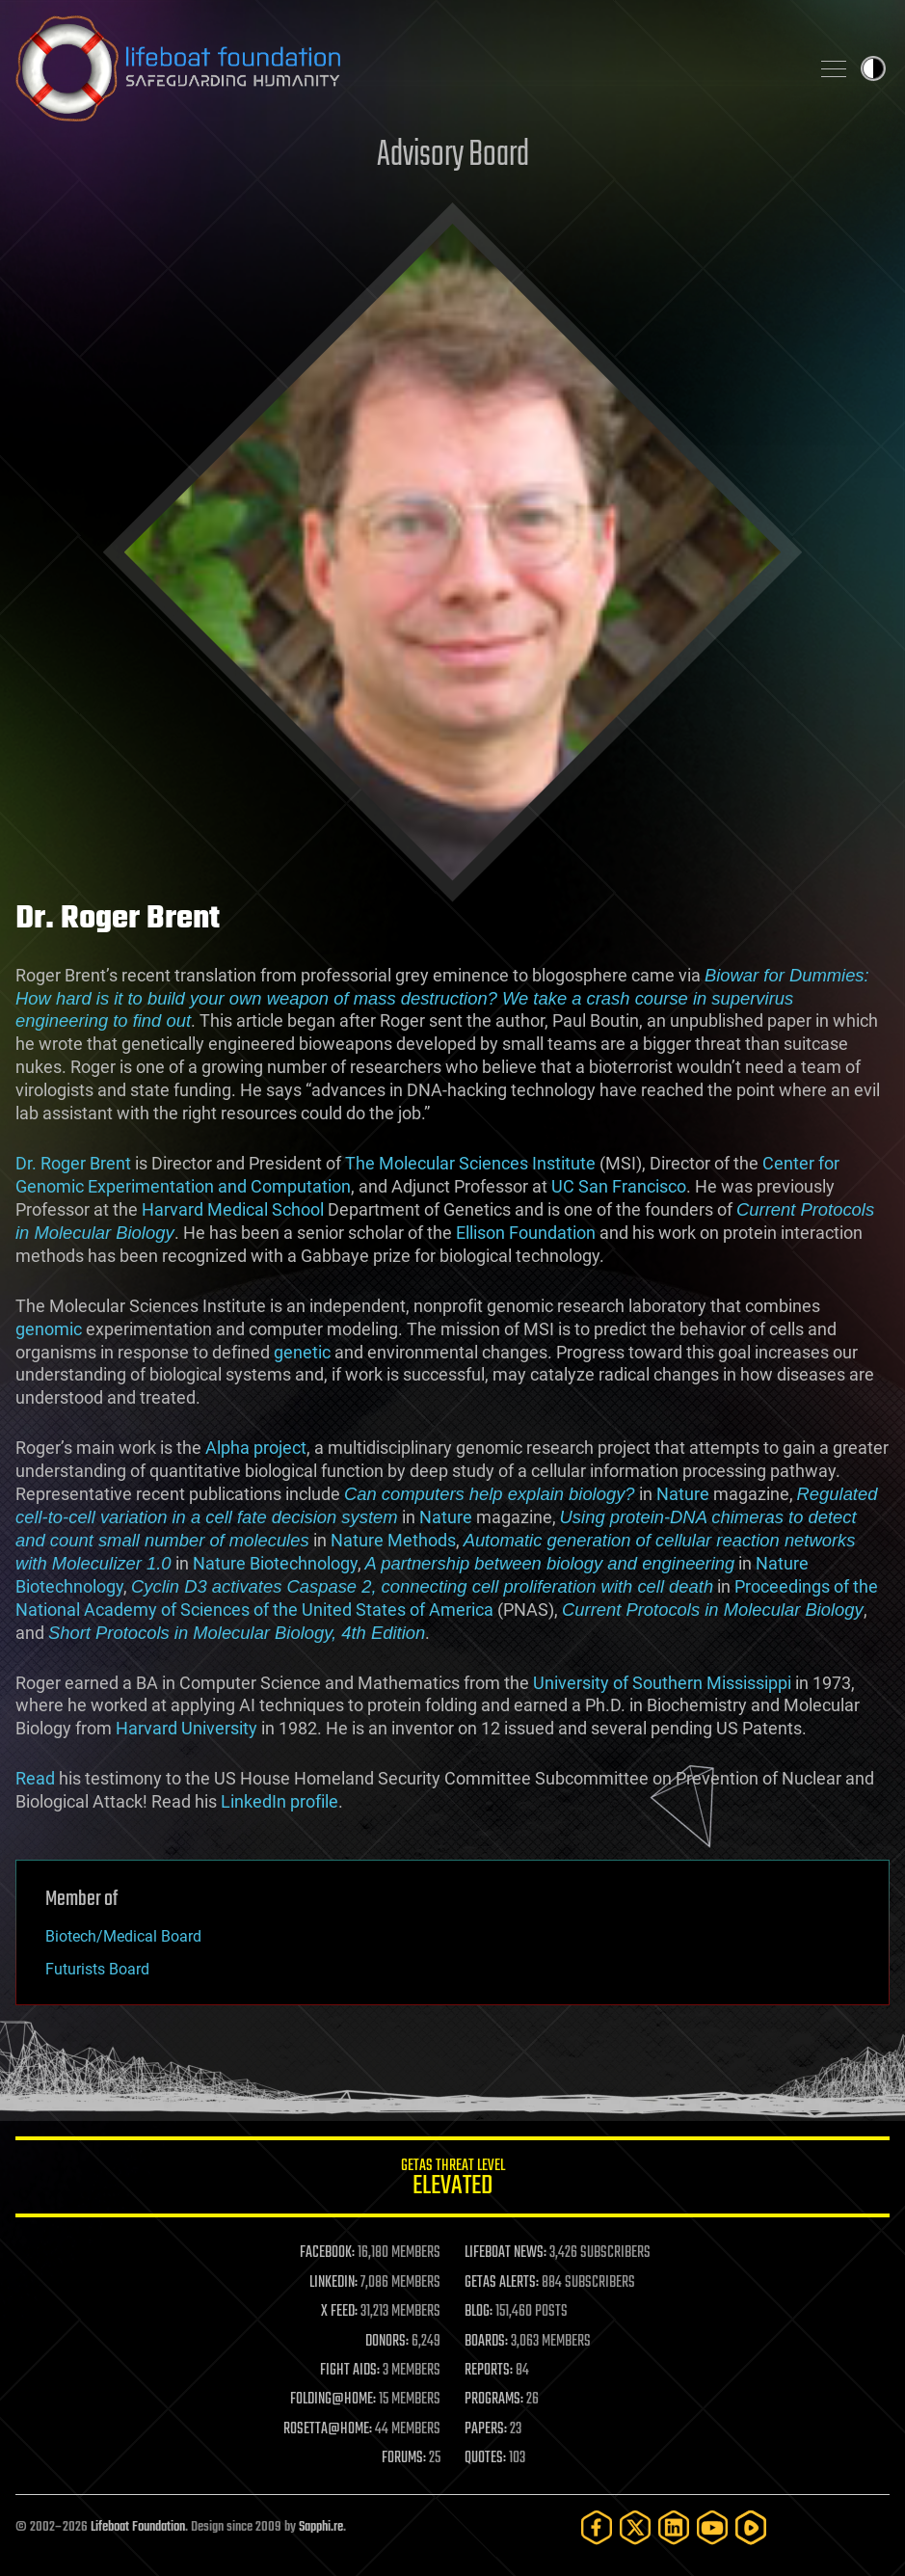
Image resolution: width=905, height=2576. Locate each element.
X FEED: (339, 2311)
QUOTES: (485, 2458)
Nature (682, 1494)
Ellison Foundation (526, 1232)
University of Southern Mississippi (662, 1683)
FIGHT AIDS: (350, 2370)
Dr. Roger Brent (73, 1163)
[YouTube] (712, 2527)
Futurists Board (97, 1969)
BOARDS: (486, 2341)
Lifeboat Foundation (138, 2527)
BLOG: (478, 2311)
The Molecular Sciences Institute (470, 1163)
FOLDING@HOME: (333, 2399)
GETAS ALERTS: (502, 2282)
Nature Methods (393, 1540)
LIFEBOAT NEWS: (505, 2253)
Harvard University (186, 1728)
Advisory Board (453, 155)
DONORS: (387, 2341)
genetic (302, 1352)
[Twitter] (635, 2527)
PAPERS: (486, 2429)
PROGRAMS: (494, 2399)
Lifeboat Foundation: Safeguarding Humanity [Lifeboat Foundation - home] (404, 68)
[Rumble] (750, 2527)
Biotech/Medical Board (123, 1936)
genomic (48, 1329)
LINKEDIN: (333, 2282)
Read (35, 1778)
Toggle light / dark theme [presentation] (873, 68)
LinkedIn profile (279, 1801)
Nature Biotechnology (275, 1563)
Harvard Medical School (233, 1209)
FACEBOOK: (327, 2253)
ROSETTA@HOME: (327, 2429)
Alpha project (255, 1447)
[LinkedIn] (673, 2527)
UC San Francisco (618, 1186)
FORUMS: (404, 2458)
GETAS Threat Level (452, 2180)
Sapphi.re (321, 2527)
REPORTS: (489, 2370)
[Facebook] (596, 2527)
